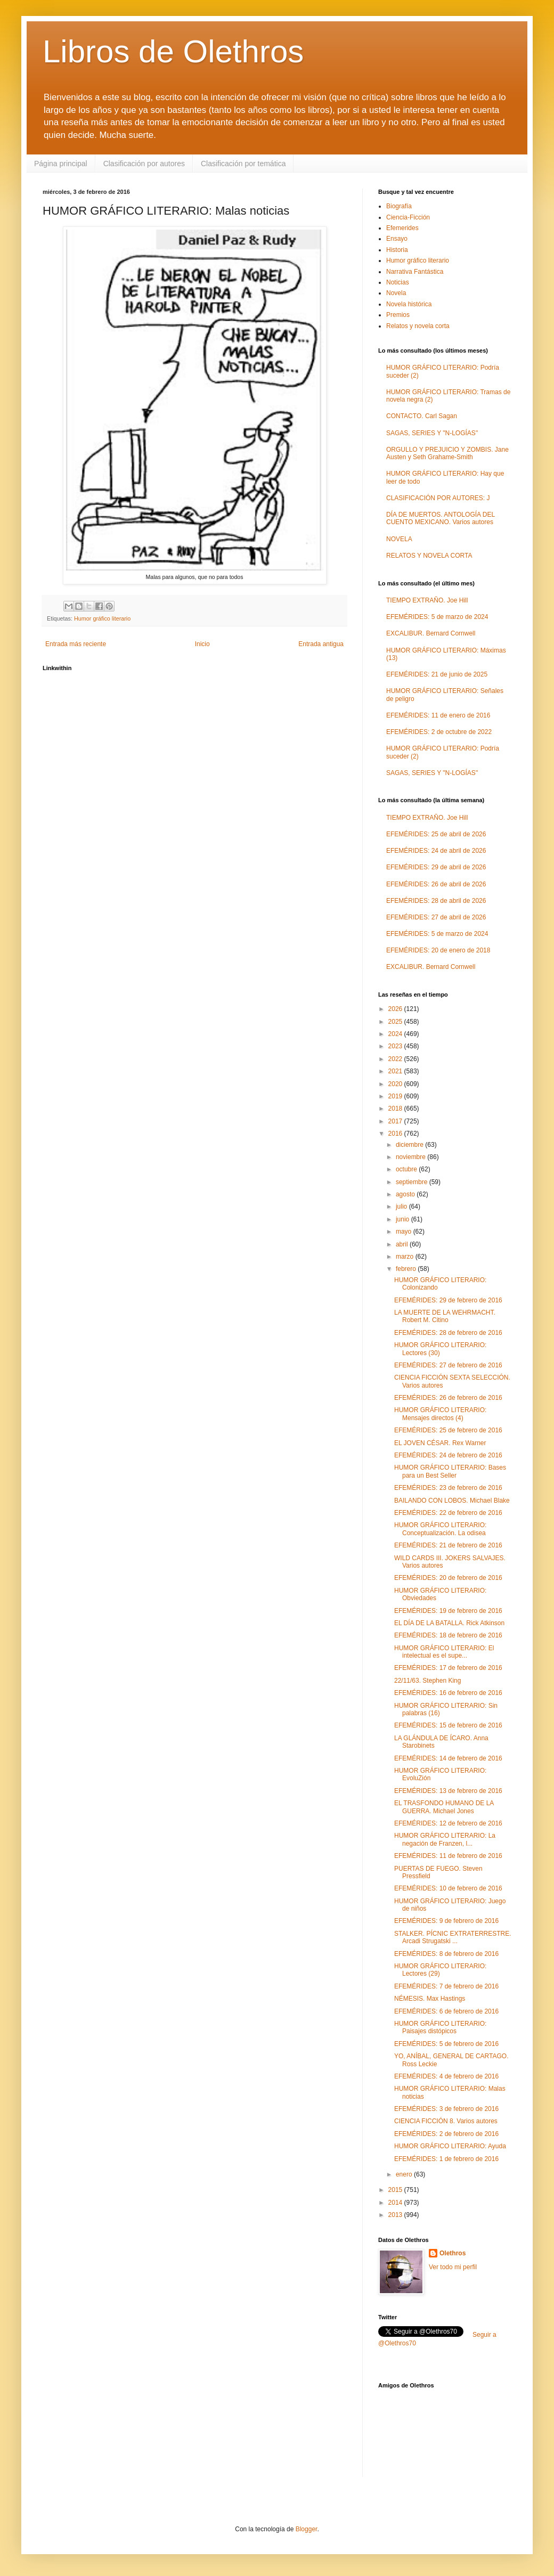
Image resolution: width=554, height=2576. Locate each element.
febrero (407, 1269)
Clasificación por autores (144, 163)
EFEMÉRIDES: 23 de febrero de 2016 (448, 1487)
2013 (396, 2215)
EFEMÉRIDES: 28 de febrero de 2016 (448, 1332)
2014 (396, 2202)
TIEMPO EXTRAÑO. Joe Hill (427, 600)
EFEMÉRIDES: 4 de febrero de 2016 (446, 2076)
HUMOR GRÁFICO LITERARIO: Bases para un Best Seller (450, 1471)
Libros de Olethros (173, 51)
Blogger (306, 2529)
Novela (396, 293)
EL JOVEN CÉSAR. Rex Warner (440, 1443)
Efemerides (402, 228)
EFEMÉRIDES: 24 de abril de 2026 (436, 850)
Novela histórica (408, 304)
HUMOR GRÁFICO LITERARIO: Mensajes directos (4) (440, 1413)
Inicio (202, 644)
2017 (396, 1121)
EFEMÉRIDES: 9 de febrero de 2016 (446, 1921)
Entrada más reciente (75, 644)
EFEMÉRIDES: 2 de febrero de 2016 (446, 2134)
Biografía (399, 206)
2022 (396, 1059)
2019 (396, 1096)
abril (403, 1244)
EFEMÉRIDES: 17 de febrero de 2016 (448, 1668)
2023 (396, 1046)
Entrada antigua (321, 644)
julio (402, 1206)
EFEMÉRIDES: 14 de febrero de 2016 (448, 1758)
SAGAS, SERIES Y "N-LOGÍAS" (432, 433)
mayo (404, 1231)
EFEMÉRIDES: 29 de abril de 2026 (436, 867)
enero (405, 2174)
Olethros (452, 2253)
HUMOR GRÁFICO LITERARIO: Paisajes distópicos (440, 2027)
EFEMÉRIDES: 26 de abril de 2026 (436, 884)
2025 (396, 1021)
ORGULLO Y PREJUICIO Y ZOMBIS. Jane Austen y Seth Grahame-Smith (447, 453)
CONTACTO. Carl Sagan (421, 416)
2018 (396, 1108)
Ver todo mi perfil (453, 2267)
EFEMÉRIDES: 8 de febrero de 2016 (446, 1954)
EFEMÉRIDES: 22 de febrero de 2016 (448, 1513)
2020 (396, 1084)
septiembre (412, 1182)
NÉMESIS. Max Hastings (429, 1998)
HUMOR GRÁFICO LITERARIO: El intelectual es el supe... (444, 1651)
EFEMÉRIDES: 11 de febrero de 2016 (448, 1856)
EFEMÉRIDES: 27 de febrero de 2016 (448, 1365)
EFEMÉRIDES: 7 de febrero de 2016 (446, 1986)
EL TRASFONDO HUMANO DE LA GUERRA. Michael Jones (444, 1806)
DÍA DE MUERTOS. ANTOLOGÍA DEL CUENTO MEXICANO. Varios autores (440, 518)
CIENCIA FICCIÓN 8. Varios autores (446, 2121)
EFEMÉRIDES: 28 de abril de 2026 (436, 900)
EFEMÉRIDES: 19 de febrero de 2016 (448, 1611)
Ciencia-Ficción (408, 217)
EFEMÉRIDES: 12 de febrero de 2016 (448, 1823)
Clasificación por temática (243, 163)
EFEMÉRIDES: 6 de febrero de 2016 (446, 2011)
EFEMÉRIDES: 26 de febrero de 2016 (448, 1397)
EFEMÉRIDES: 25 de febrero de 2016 (448, 1430)
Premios (398, 315)
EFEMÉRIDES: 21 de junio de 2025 (436, 674)
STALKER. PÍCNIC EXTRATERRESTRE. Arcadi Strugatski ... (452, 1937)
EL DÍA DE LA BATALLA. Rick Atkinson (449, 1623)
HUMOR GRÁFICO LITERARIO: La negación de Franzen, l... (444, 1839)
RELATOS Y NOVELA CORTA (429, 555)
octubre (407, 1169)
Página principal (60, 163)
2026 (396, 1009)
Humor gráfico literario (102, 618)
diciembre (410, 1144)
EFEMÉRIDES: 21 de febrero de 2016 (448, 1545)
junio (403, 1219)
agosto (406, 1194)
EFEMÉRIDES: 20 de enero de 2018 (438, 950)
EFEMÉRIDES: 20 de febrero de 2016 (448, 1578)
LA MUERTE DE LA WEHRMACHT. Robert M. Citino (444, 1316)
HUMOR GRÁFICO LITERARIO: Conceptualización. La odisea (440, 1528)
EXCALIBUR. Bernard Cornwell (430, 633)
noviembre (411, 1157)
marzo (406, 1256)
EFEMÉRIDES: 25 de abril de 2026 (436, 834)
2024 (396, 1034)
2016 (396, 1133)
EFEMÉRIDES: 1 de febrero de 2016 (446, 2159)
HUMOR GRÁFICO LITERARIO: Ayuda (450, 2146)
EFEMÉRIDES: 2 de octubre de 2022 (439, 732)
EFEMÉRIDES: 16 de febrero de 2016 (448, 1693)
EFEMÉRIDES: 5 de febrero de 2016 (446, 2044)
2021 (396, 1071)
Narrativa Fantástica (414, 271)
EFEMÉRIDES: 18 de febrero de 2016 (448, 1635)
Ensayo (397, 238)
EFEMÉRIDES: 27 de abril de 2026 (436, 917)
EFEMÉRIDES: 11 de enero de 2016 (438, 715)
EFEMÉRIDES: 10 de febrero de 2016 (448, 1888)
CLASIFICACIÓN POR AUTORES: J (438, 498)
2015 (396, 2190)
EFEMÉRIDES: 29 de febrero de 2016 (448, 1300)
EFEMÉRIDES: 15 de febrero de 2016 (448, 1725)
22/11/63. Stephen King (427, 1680)
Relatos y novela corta (418, 326)
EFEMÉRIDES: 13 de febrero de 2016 (448, 1791)
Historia (397, 250)
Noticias (397, 282)
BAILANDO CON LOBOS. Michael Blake (452, 1500)
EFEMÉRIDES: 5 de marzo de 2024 (437, 617)
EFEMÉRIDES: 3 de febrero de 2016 (446, 2109)
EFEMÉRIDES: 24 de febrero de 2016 (448, 1455)
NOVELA (399, 539)
